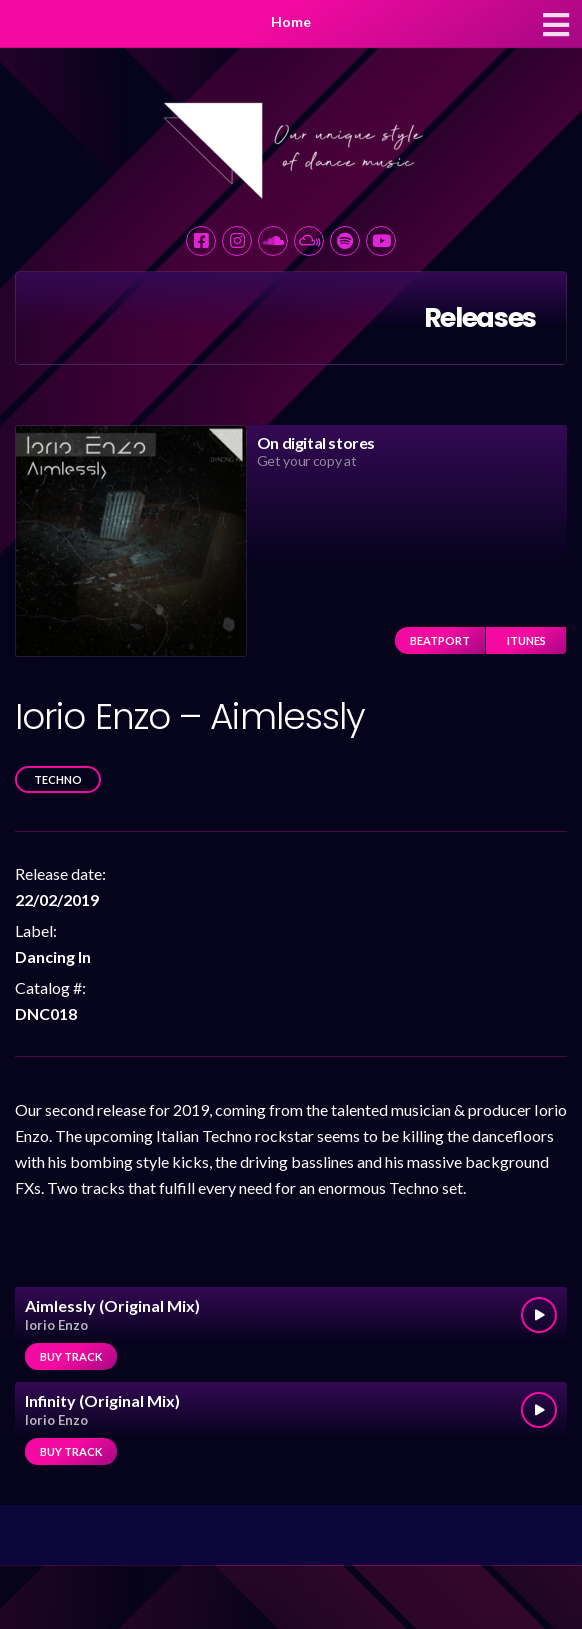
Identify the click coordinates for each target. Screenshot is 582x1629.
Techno (58, 779)
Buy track (71, 1356)
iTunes (526, 640)
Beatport (440, 640)
